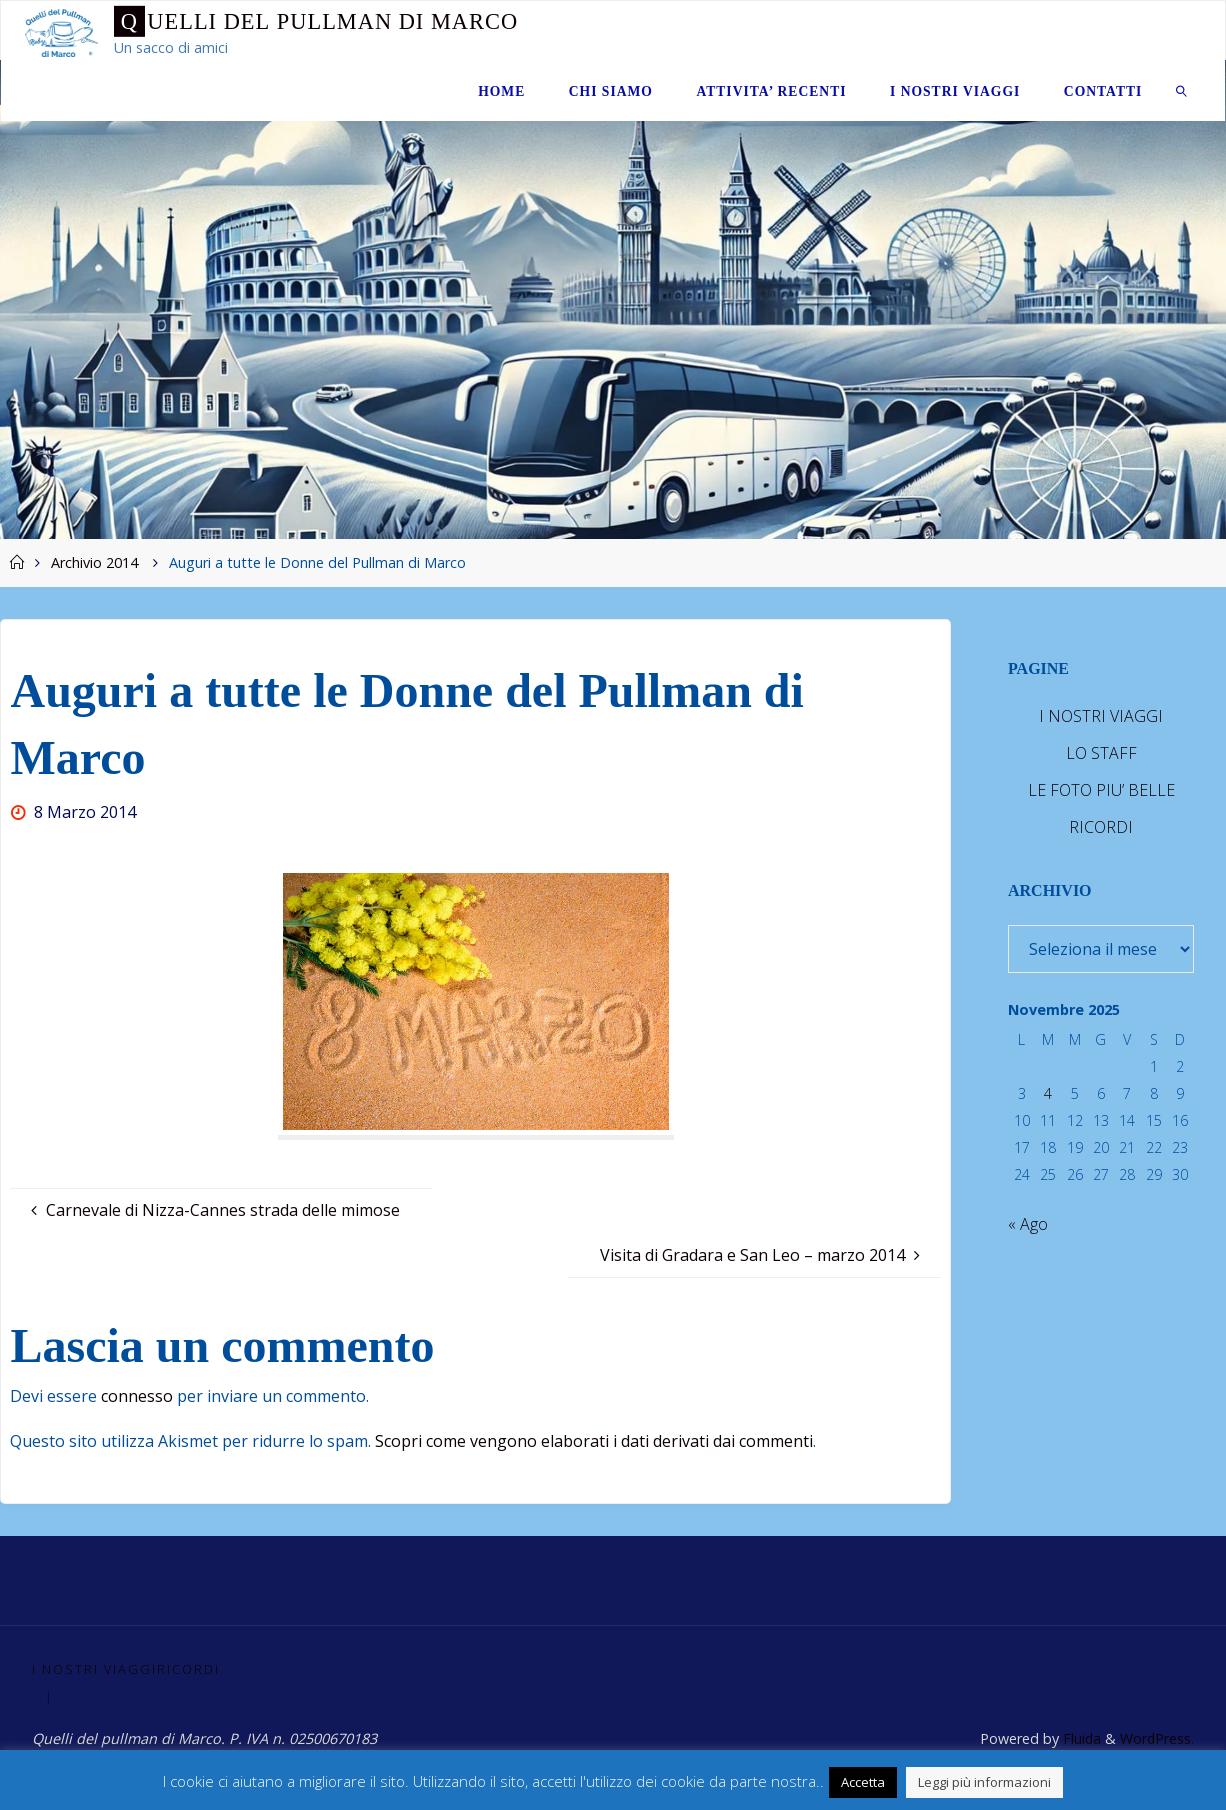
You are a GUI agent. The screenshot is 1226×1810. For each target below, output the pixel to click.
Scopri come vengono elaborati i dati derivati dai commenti (594, 1441)
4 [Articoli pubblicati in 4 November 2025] (1048, 1093)
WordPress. (1156, 1738)
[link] (1182, 91)
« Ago (1028, 1224)
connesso (137, 1396)
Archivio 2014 (94, 562)
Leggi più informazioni (984, 1782)
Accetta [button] (863, 1782)
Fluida (1078, 1738)
